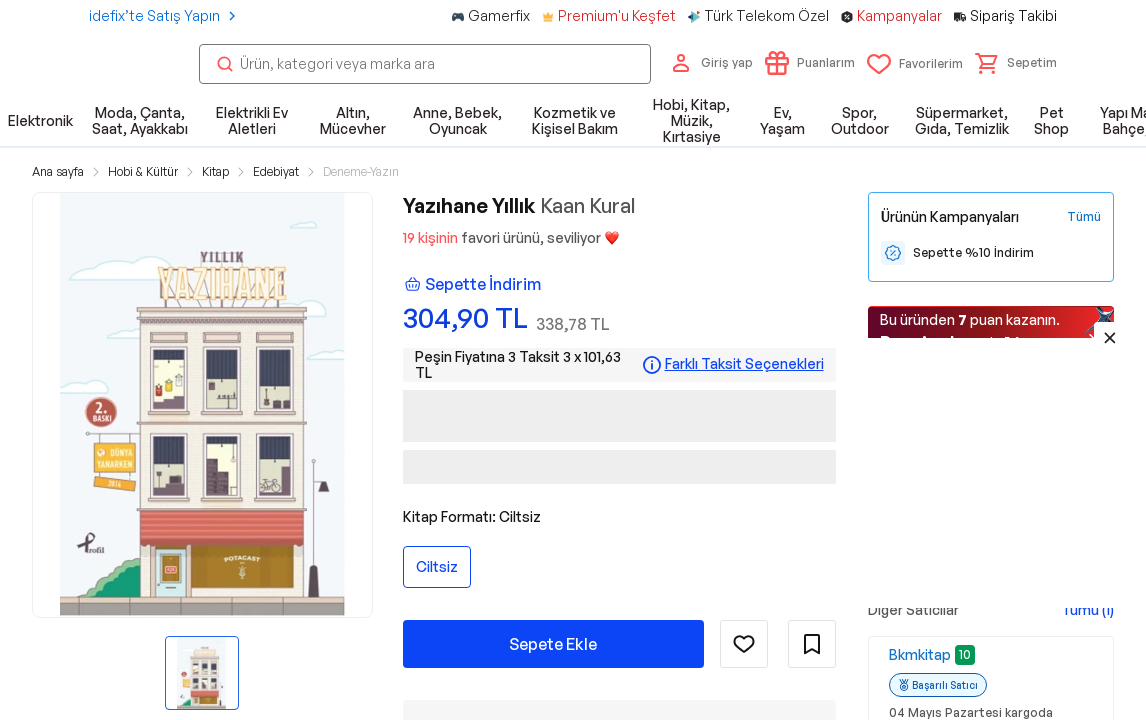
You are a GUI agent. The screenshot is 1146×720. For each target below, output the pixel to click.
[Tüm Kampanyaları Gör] (1084, 217)
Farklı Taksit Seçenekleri (744, 364)
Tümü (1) (1087, 609)
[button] (1016, 63)
